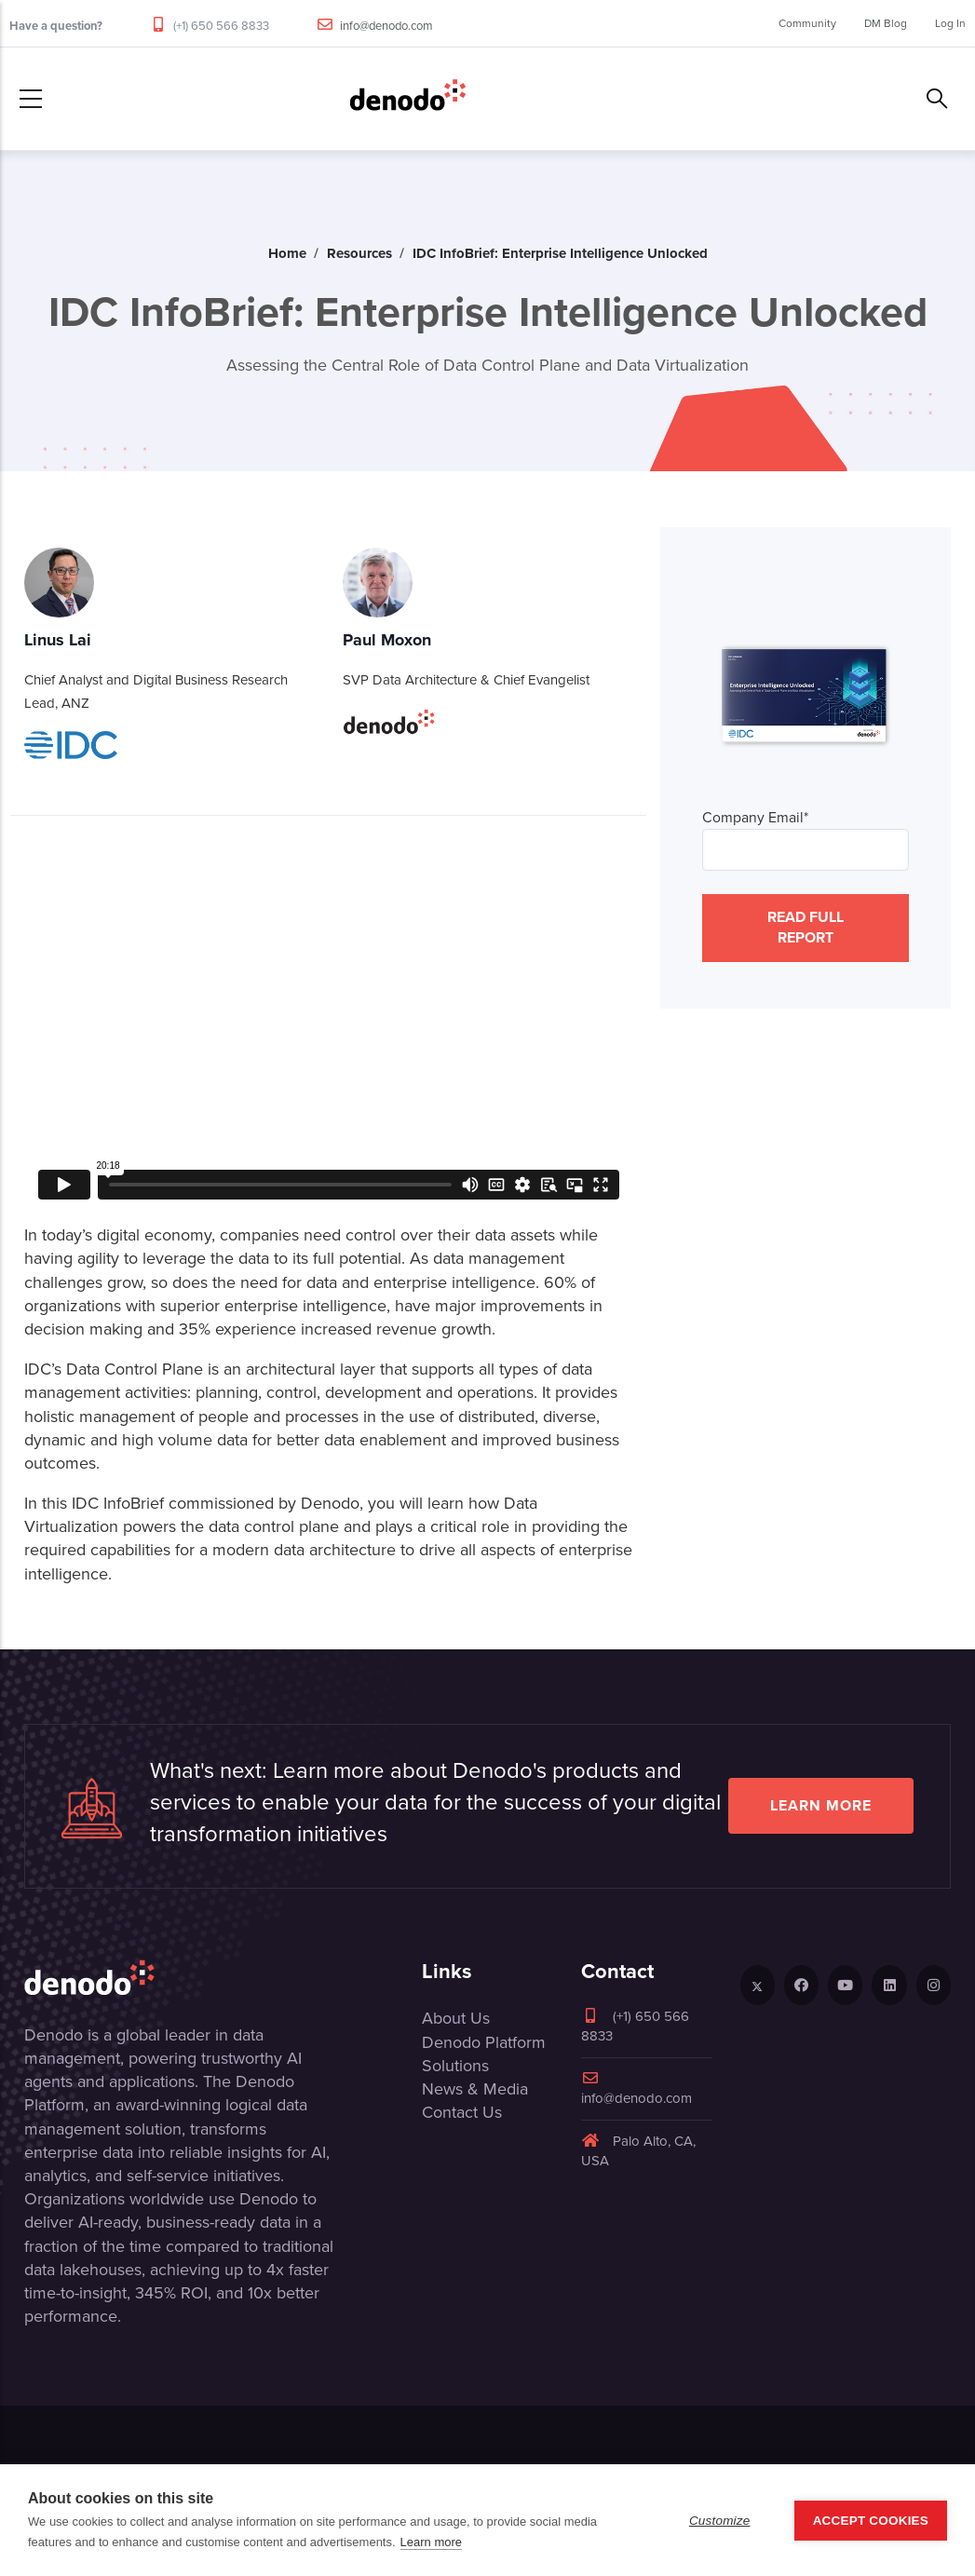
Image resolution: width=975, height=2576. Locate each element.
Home (287, 253)
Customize (720, 2521)
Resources (359, 253)
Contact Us (462, 2112)
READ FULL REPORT (805, 927)
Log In (950, 23)
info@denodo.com (386, 25)
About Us (456, 2018)
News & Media (475, 2089)
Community (807, 23)
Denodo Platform (484, 2042)
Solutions (455, 2066)
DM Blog (885, 23)
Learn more (821, 1805)
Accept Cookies (870, 2521)
